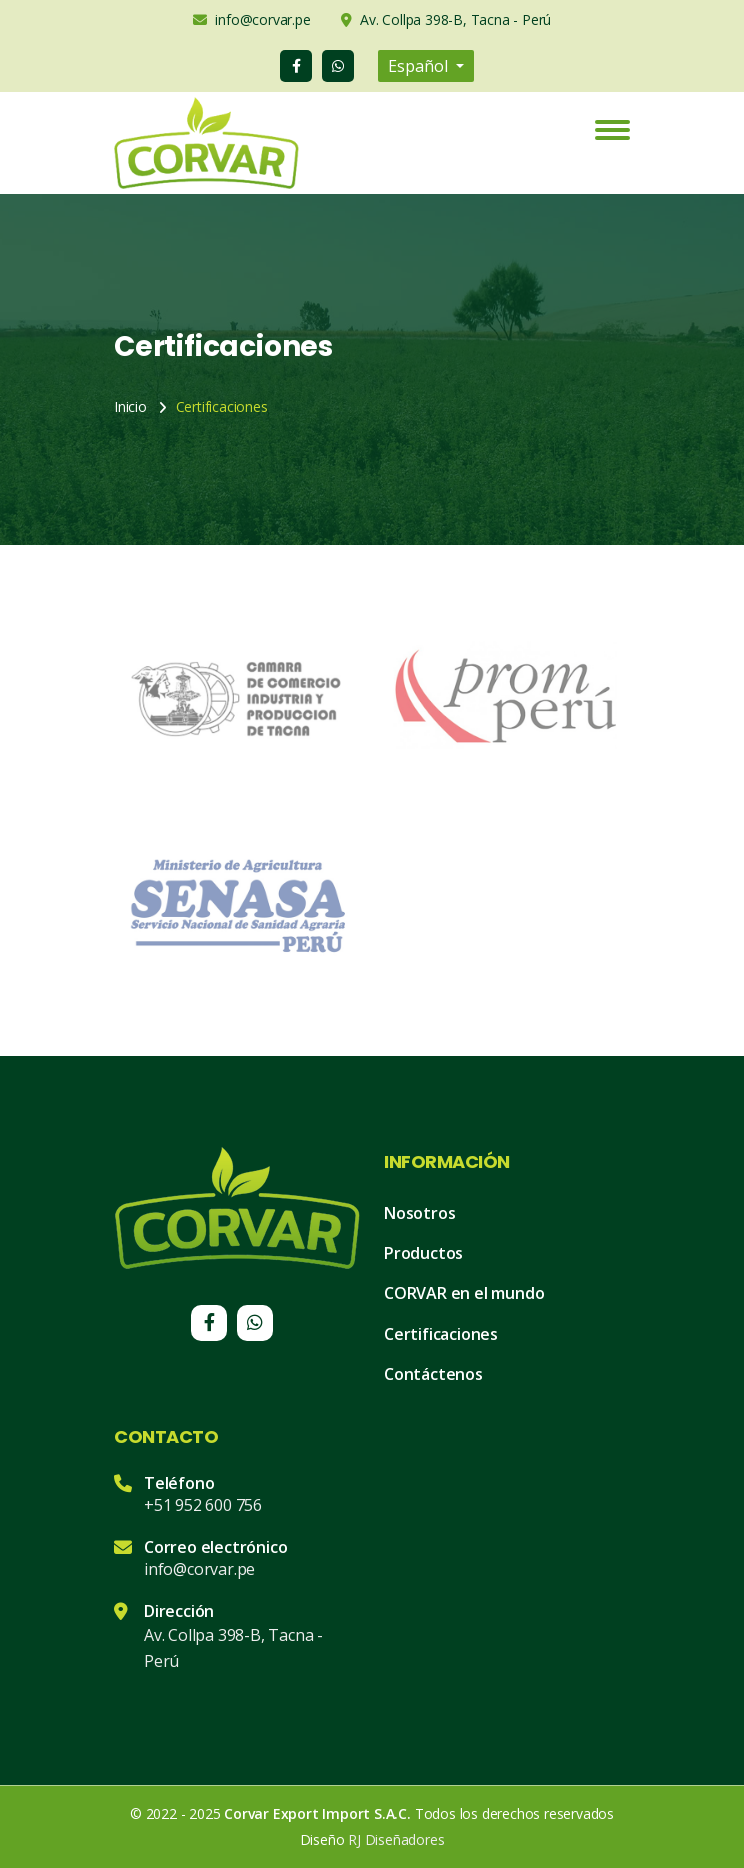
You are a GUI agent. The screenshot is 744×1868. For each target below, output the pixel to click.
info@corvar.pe (199, 1569)
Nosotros (419, 1213)
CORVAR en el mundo (464, 1293)
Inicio (130, 406)
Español (420, 66)
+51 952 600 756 (203, 1505)
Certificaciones (441, 1334)
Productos (423, 1253)
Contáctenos (433, 1374)
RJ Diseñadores (396, 1839)
